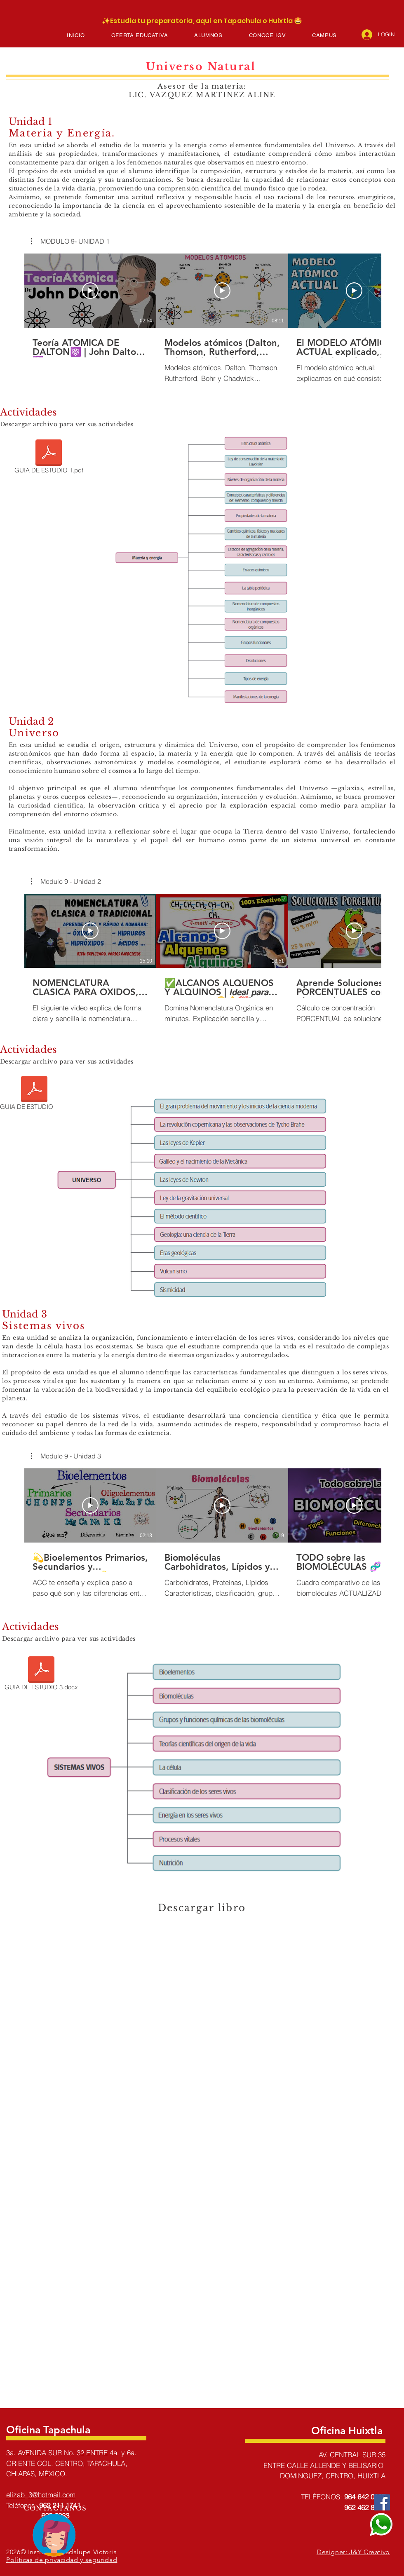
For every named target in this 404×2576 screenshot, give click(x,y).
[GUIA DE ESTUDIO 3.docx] (41, 1674)
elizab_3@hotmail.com (40, 2494)
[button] (139, 35)
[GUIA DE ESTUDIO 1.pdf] (48, 458)
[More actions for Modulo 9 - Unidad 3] (66, 1456)
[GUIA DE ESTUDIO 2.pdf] (34, 1094)
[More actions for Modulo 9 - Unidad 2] (66, 881)
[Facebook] (382, 2502)
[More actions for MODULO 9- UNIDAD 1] (70, 241)
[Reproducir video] (90, 290)
